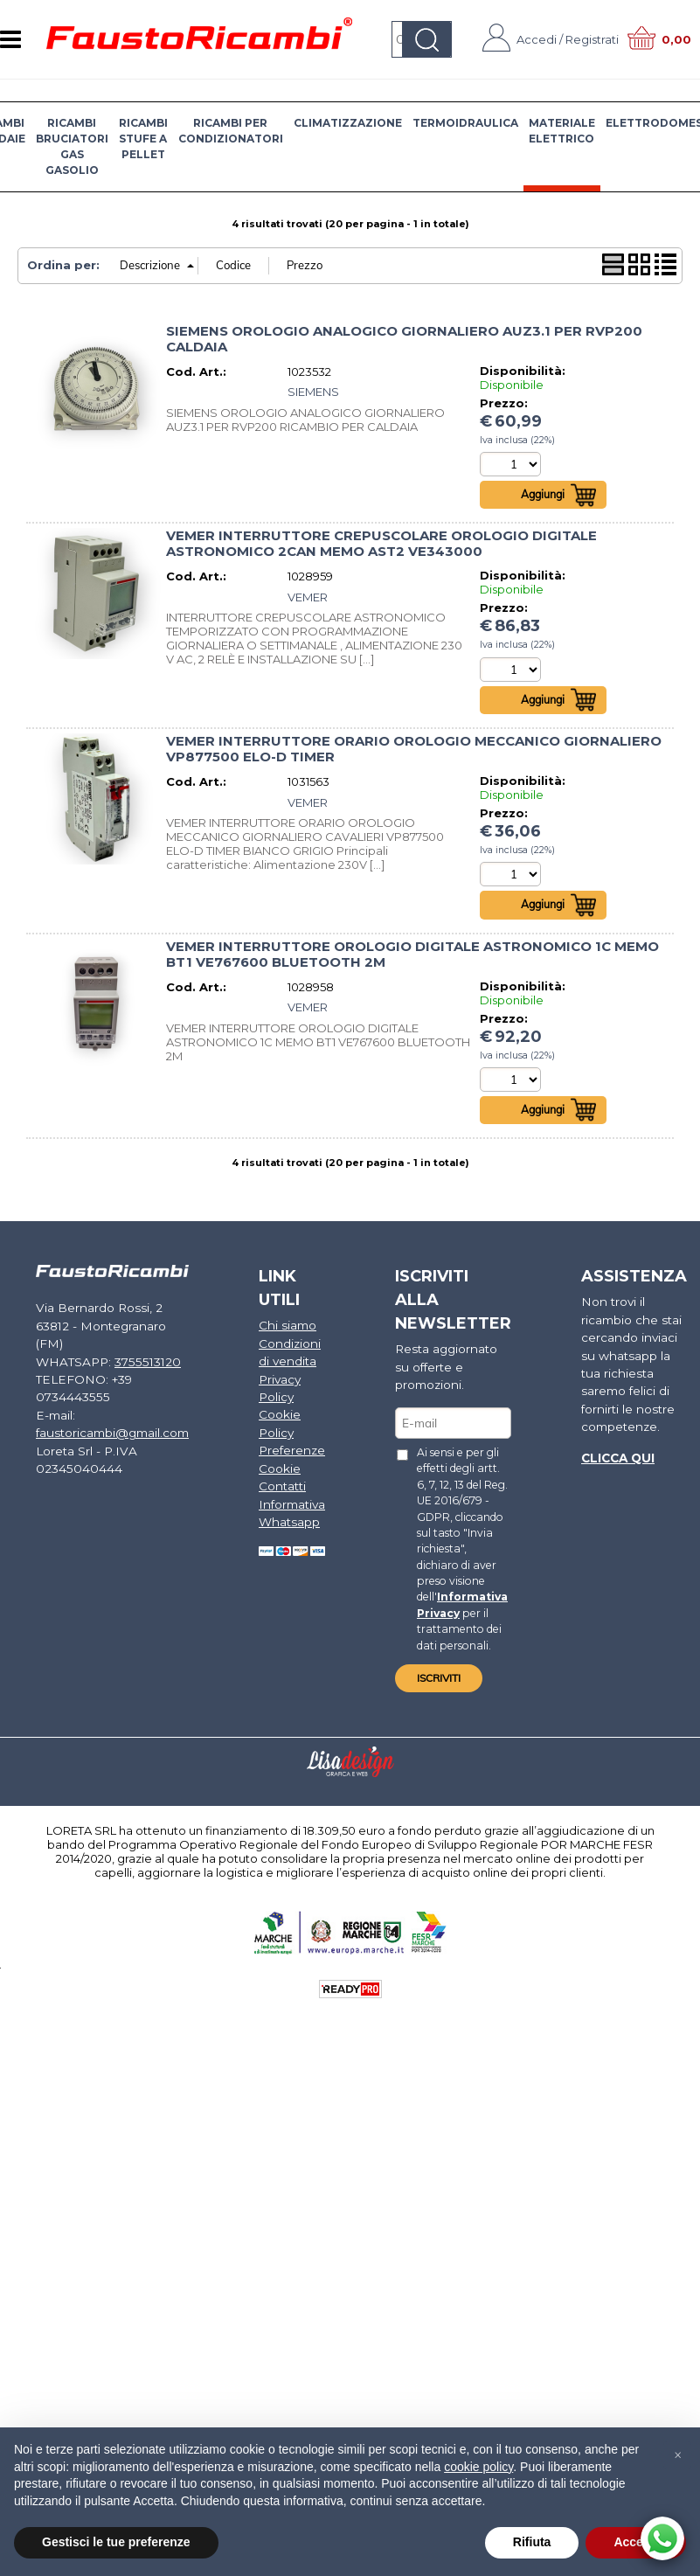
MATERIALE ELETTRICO (562, 130)
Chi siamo (283, 1329)
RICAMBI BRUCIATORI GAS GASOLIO (72, 146)
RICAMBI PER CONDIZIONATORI (230, 130)
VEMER (308, 598)
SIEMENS (313, 392)
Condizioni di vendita (286, 1354)
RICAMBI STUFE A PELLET (143, 138)
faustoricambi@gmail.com (111, 1413)
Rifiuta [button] (532, 2542)
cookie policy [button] (478, 2467)
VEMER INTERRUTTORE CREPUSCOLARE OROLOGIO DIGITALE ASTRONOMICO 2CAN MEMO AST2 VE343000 (381, 545)
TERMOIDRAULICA (465, 122)
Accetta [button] (635, 2542)
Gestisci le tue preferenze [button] (116, 2542)
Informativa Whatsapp (288, 1508)
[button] (677, 2455)
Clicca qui (612, 1455)
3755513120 (137, 1345)
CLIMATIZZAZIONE (348, 122)
